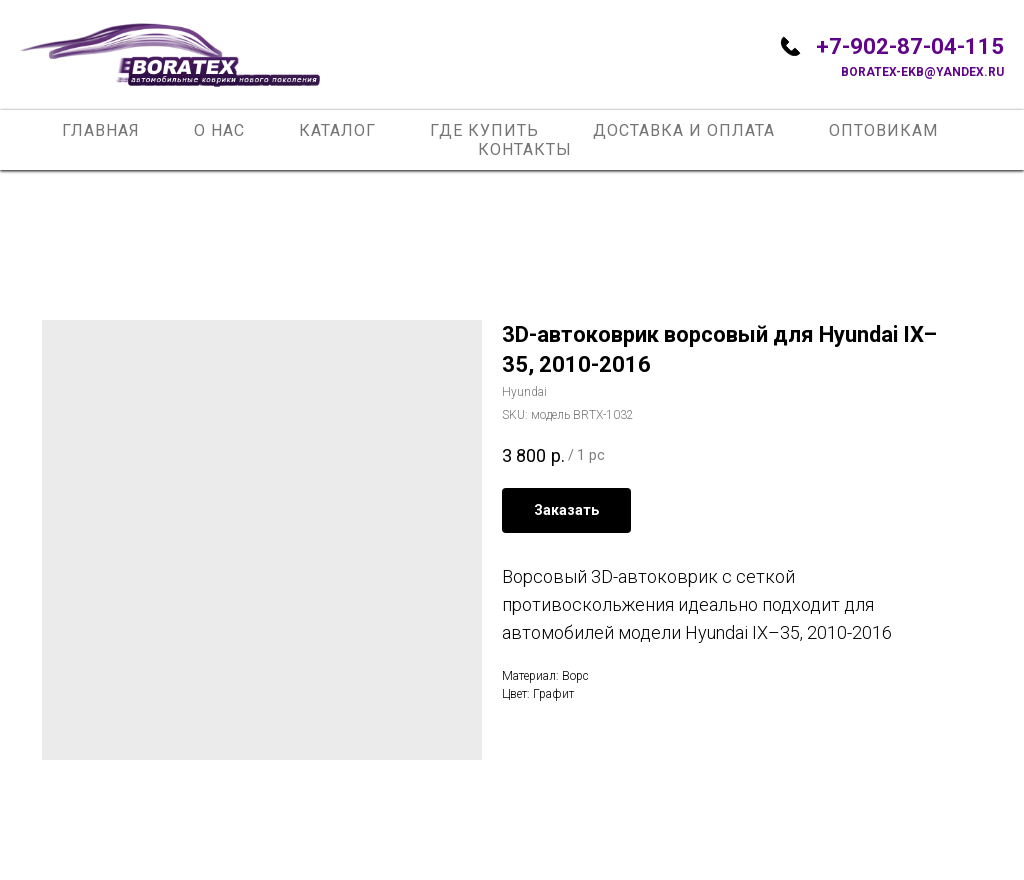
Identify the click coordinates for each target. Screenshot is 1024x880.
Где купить (484, 130)
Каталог (337, 130)
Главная (101, 130)
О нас (219, 130)
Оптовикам (883, 130)
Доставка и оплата (684, 130)
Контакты (525, 149)
